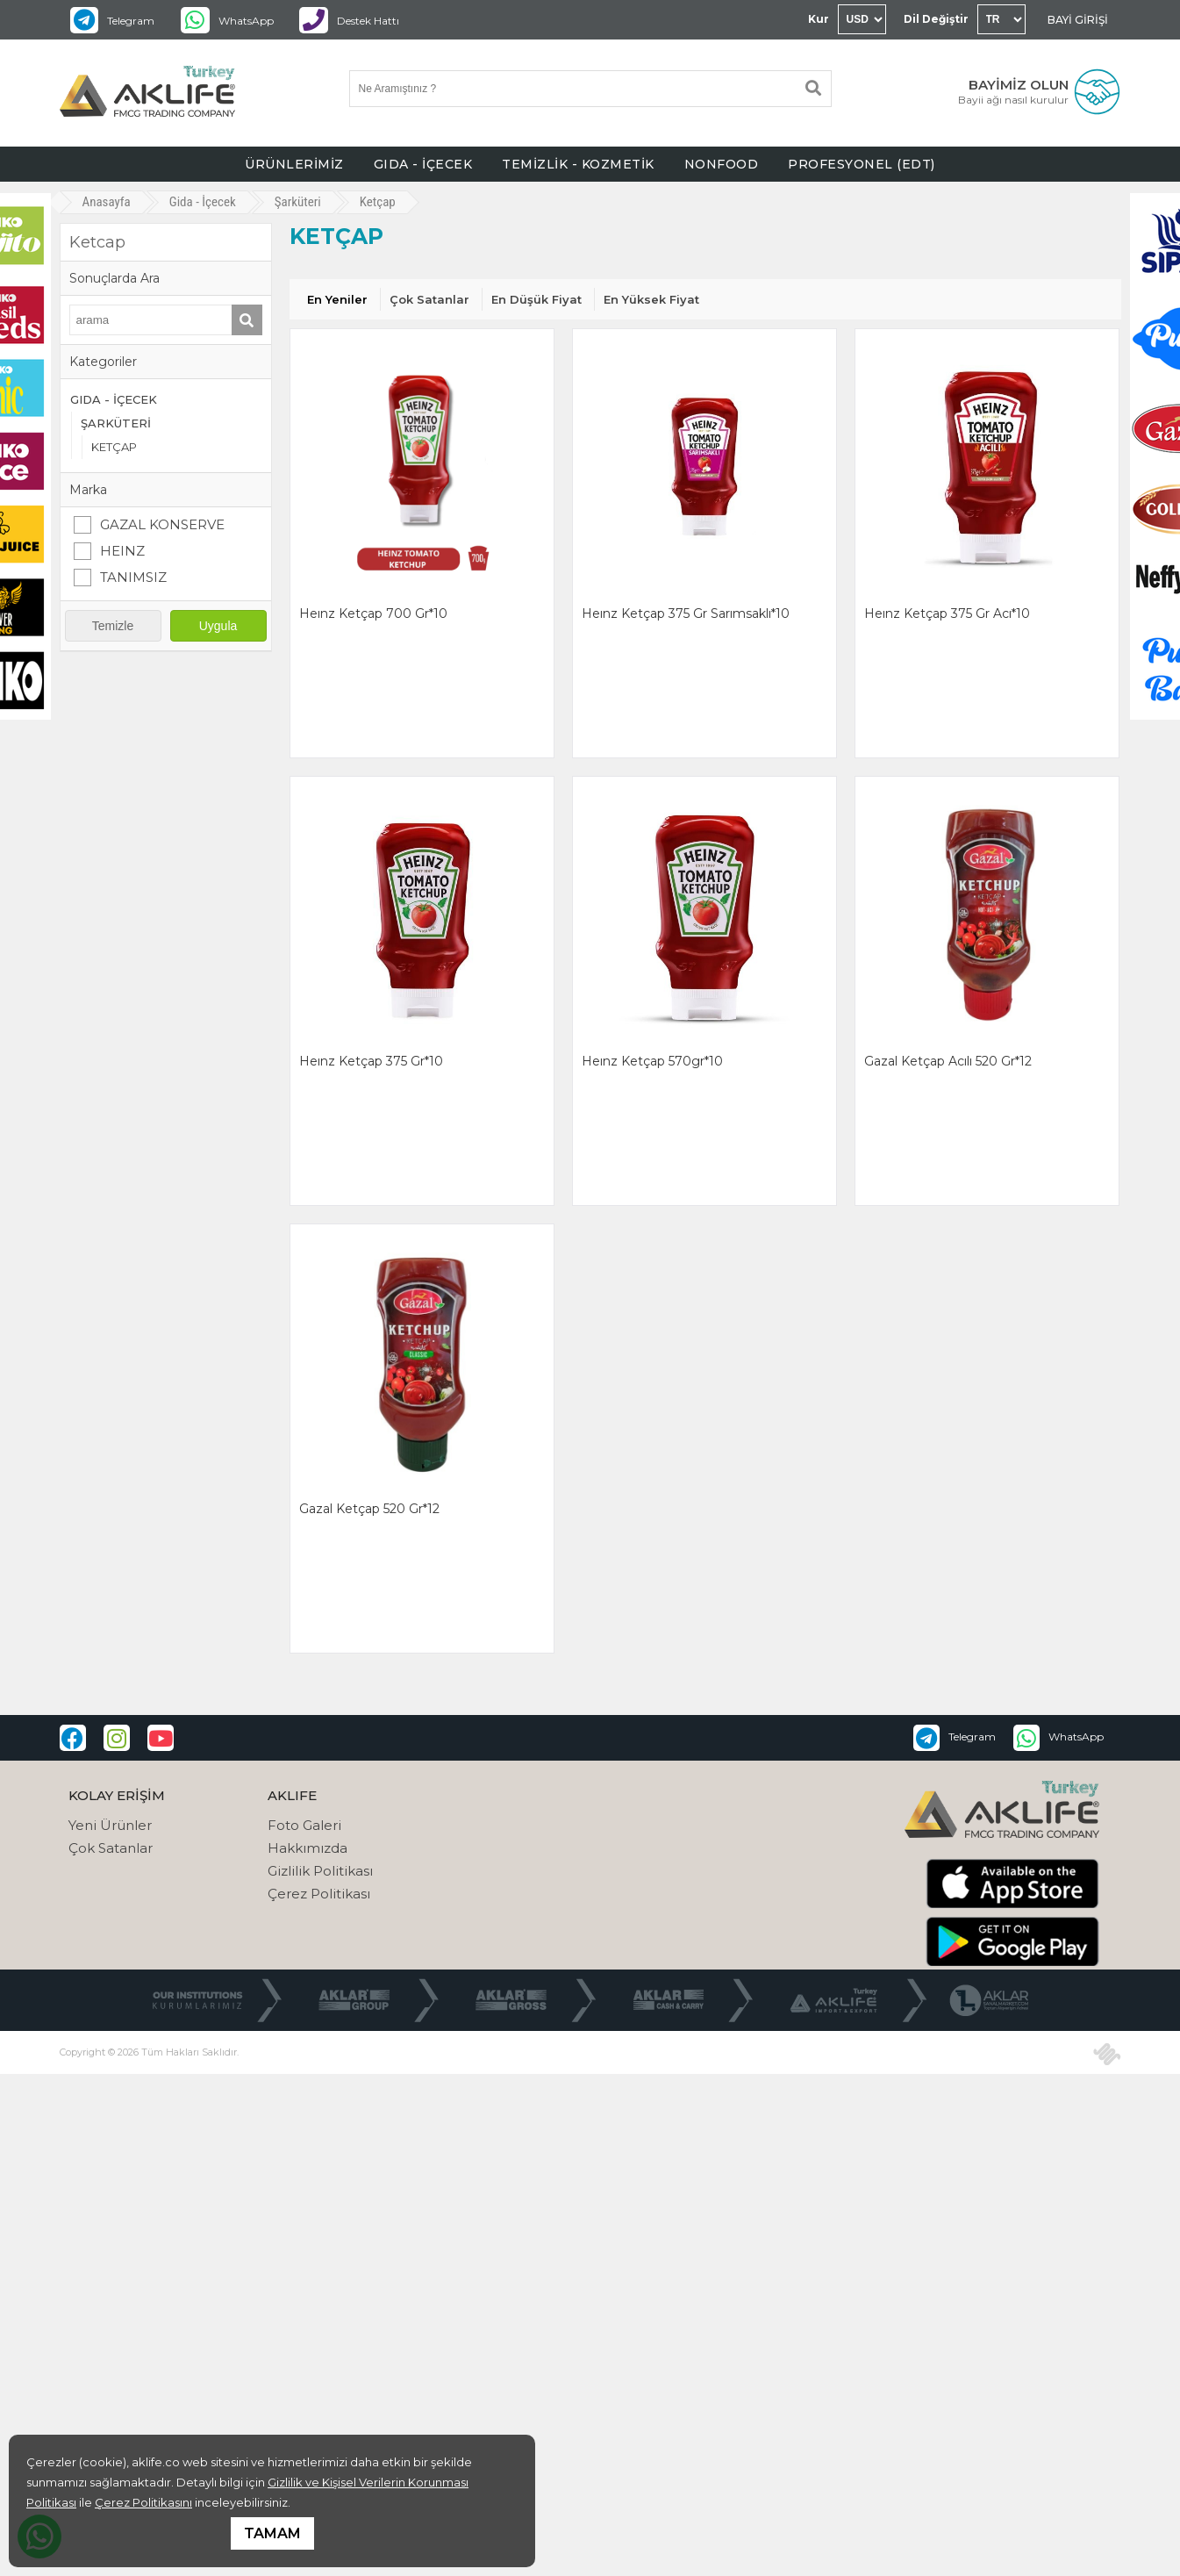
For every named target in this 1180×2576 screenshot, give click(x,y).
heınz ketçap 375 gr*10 (371, 1061)
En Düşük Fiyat (536, 299)
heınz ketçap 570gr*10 (652, 1061)
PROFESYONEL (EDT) (861, 164)
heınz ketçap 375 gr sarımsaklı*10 (686, 613)
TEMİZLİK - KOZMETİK (578, 164)
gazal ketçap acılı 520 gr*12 (948, 1061)
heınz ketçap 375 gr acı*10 (947, 613)
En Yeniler (337, 299)
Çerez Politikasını (143, 2502)
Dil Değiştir (936, 18)
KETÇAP (114, 447)
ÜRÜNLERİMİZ (294, 164)
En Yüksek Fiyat (651, 299)
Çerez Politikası (319, 1893)
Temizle (112, 626)
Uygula (218, 626)
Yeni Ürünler (110, 1825)
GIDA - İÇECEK (423, 164)
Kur (818, 18)
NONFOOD (721, 164)
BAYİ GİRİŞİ (1078, 19)
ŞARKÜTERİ (116, 423)
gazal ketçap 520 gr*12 (369, 1509)
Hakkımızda (307, 1848)
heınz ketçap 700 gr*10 (373, 613)
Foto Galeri (304, 1825)
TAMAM (272, 2533)
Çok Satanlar (429, 299)
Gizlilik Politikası (320, 1870)
